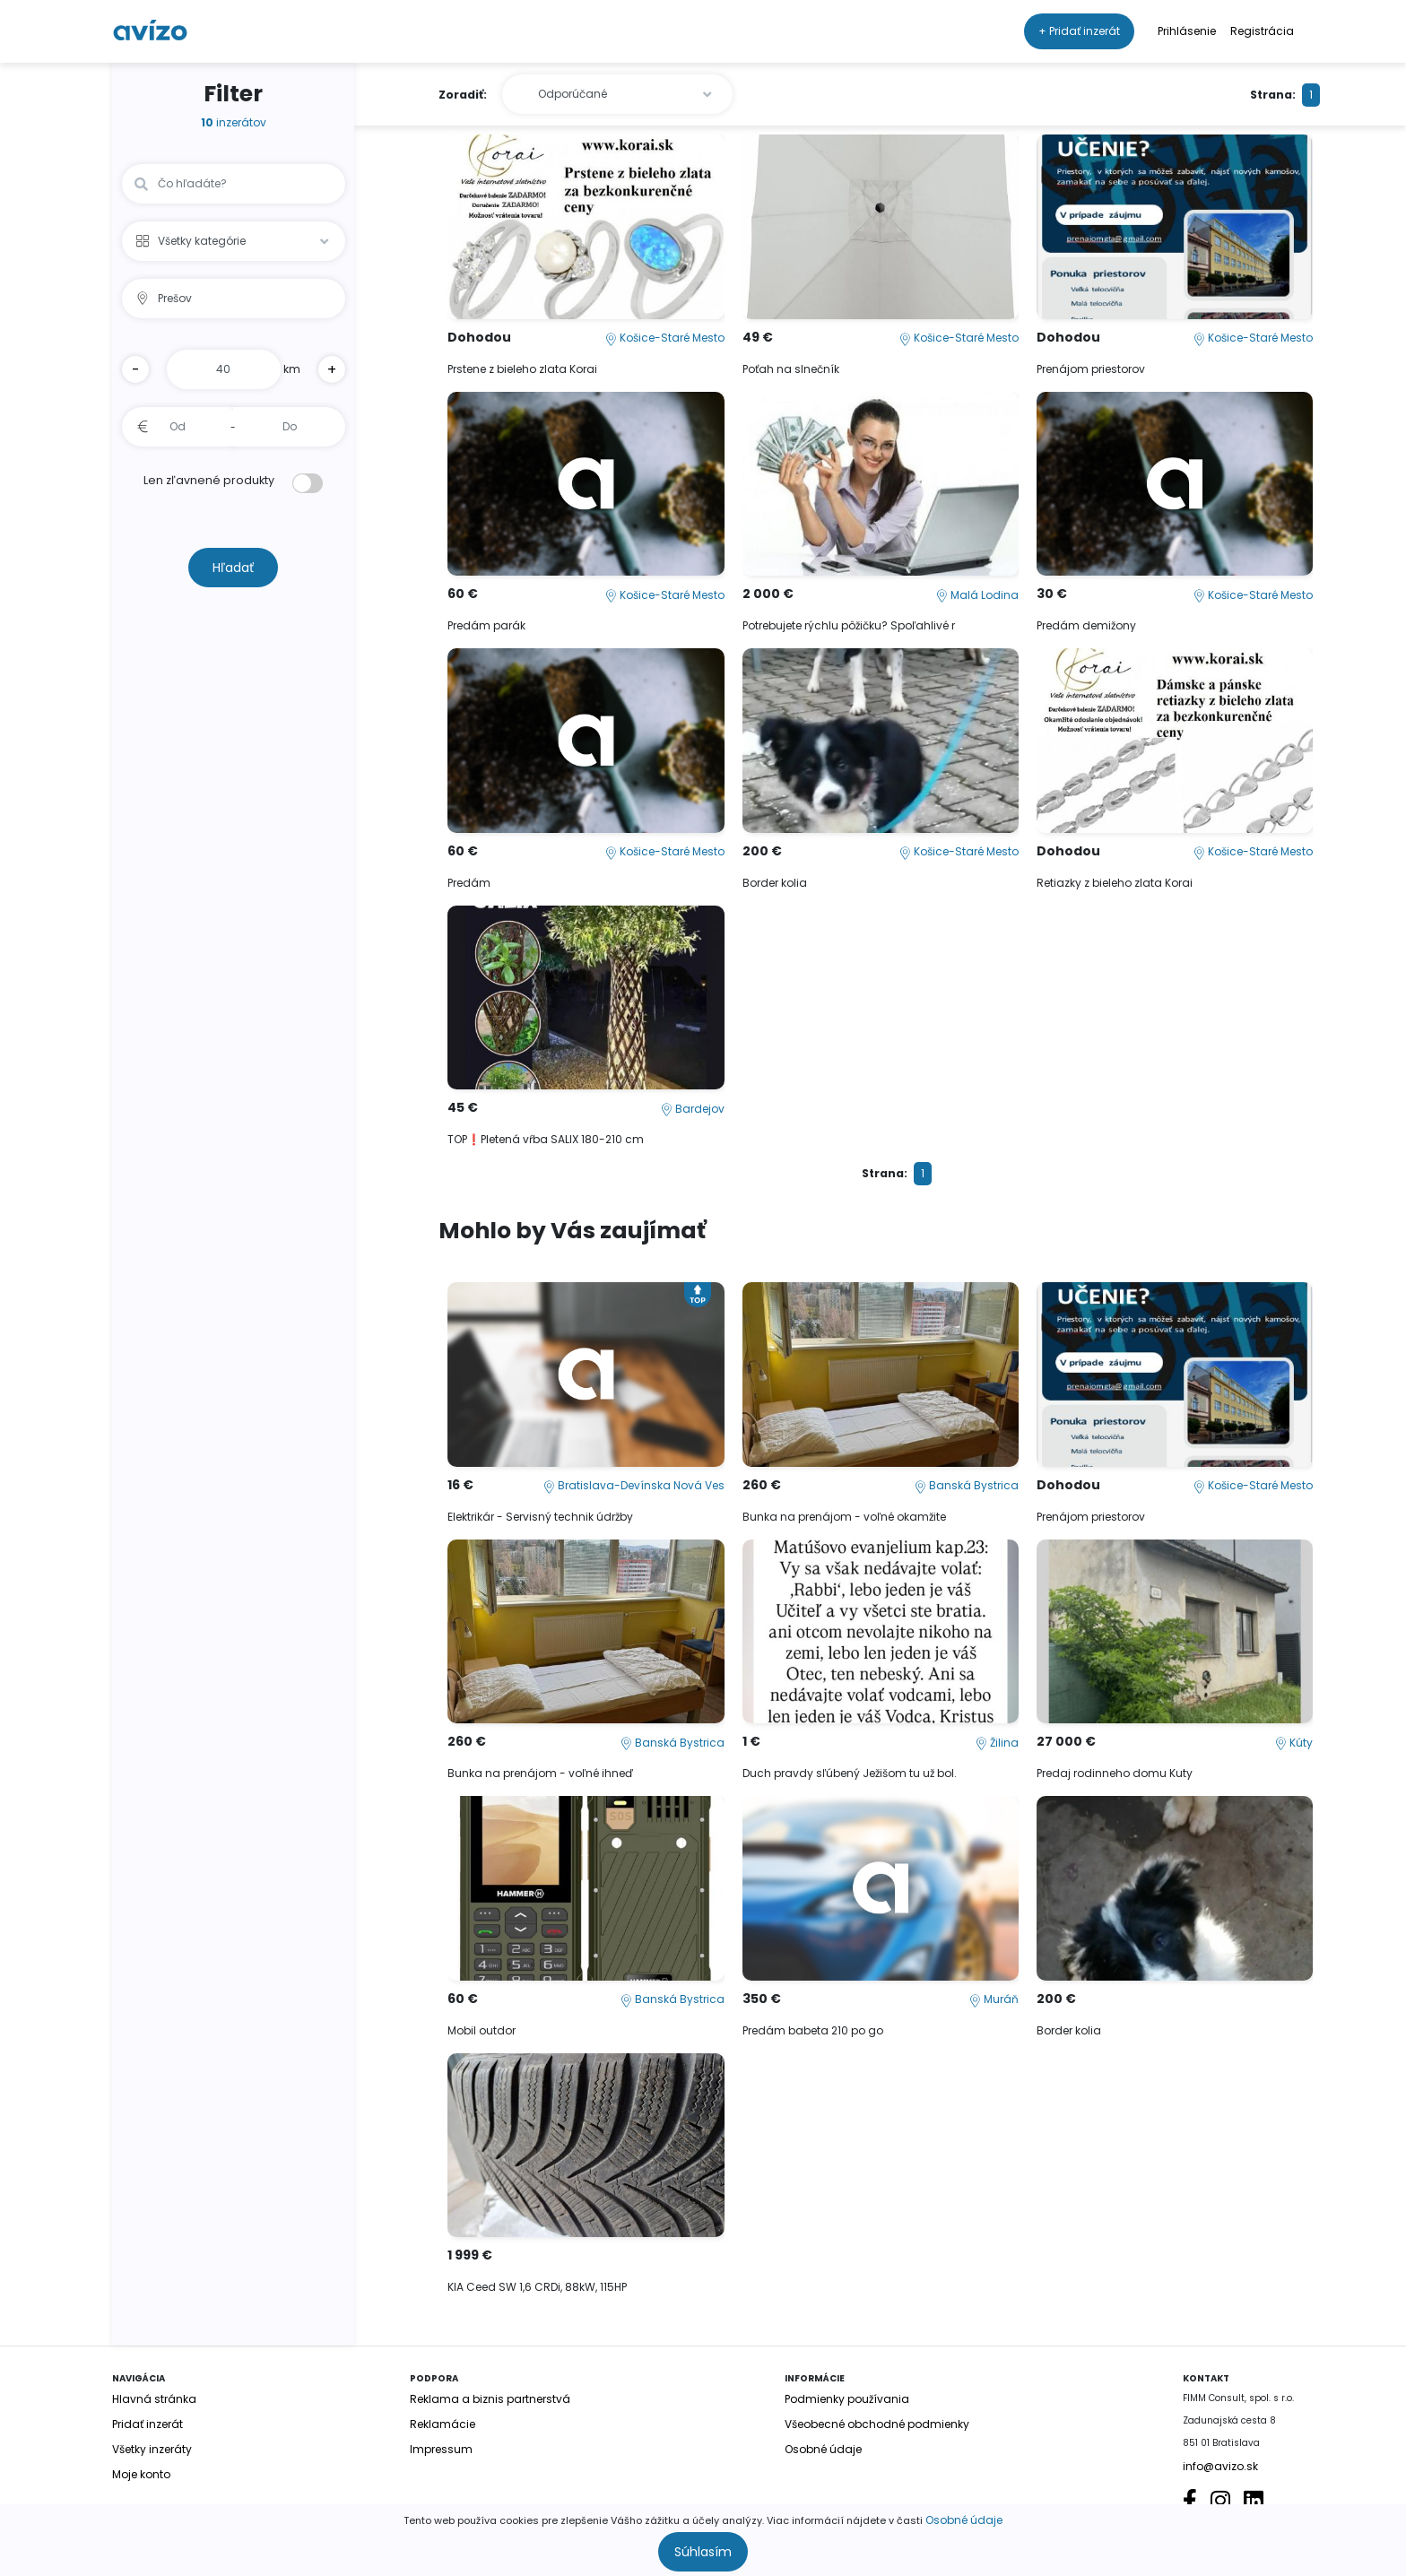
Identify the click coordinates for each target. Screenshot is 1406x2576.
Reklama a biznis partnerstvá (490, 2399)
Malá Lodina (977, 595)
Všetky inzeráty (152, 2449)
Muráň (994, 1999)
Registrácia (1262, 31)
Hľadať (233, 568)
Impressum (441, 2449)
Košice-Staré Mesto (665, 337)
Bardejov (693, 1108)
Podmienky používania (847, 2399)
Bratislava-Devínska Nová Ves (634, 1485)
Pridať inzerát (147, 2424)
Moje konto (141, 2474)
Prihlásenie (1187, 31)
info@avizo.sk (1220, 2466)
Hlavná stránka (154, 2399)
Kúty (1294, 1742)
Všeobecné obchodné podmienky (877, 2424)
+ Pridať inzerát (1079, 31)
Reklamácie (442, 2424)
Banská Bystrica (967, 1485)
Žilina (997, 1742)
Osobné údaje (963, 2520)
